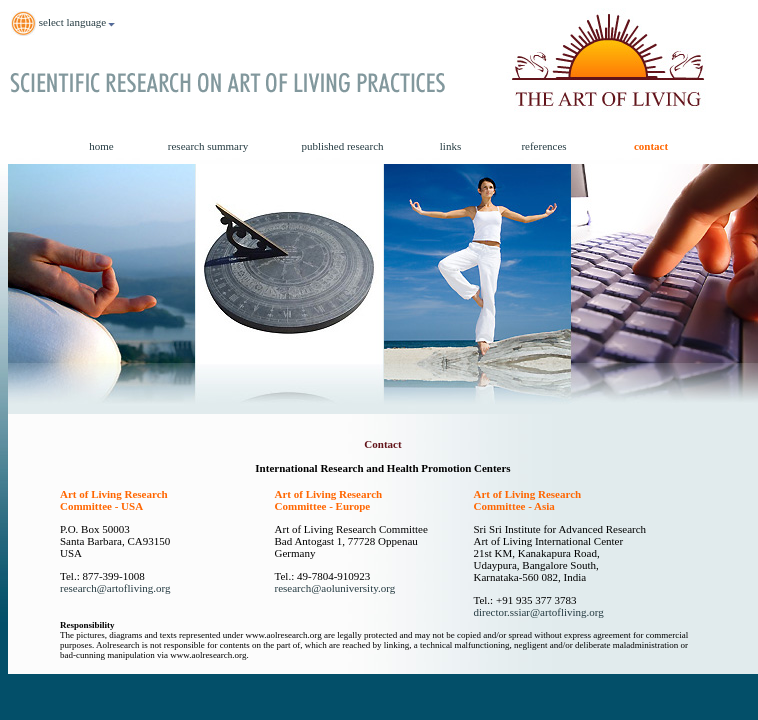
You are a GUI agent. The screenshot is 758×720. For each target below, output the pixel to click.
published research (342, 146)
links (450, 146)
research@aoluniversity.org (335, 588)
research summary (208, 146)
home (101, 146)
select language (63, 23)
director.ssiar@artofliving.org (538, 612)
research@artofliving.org (115, 588)
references (543, 146)
